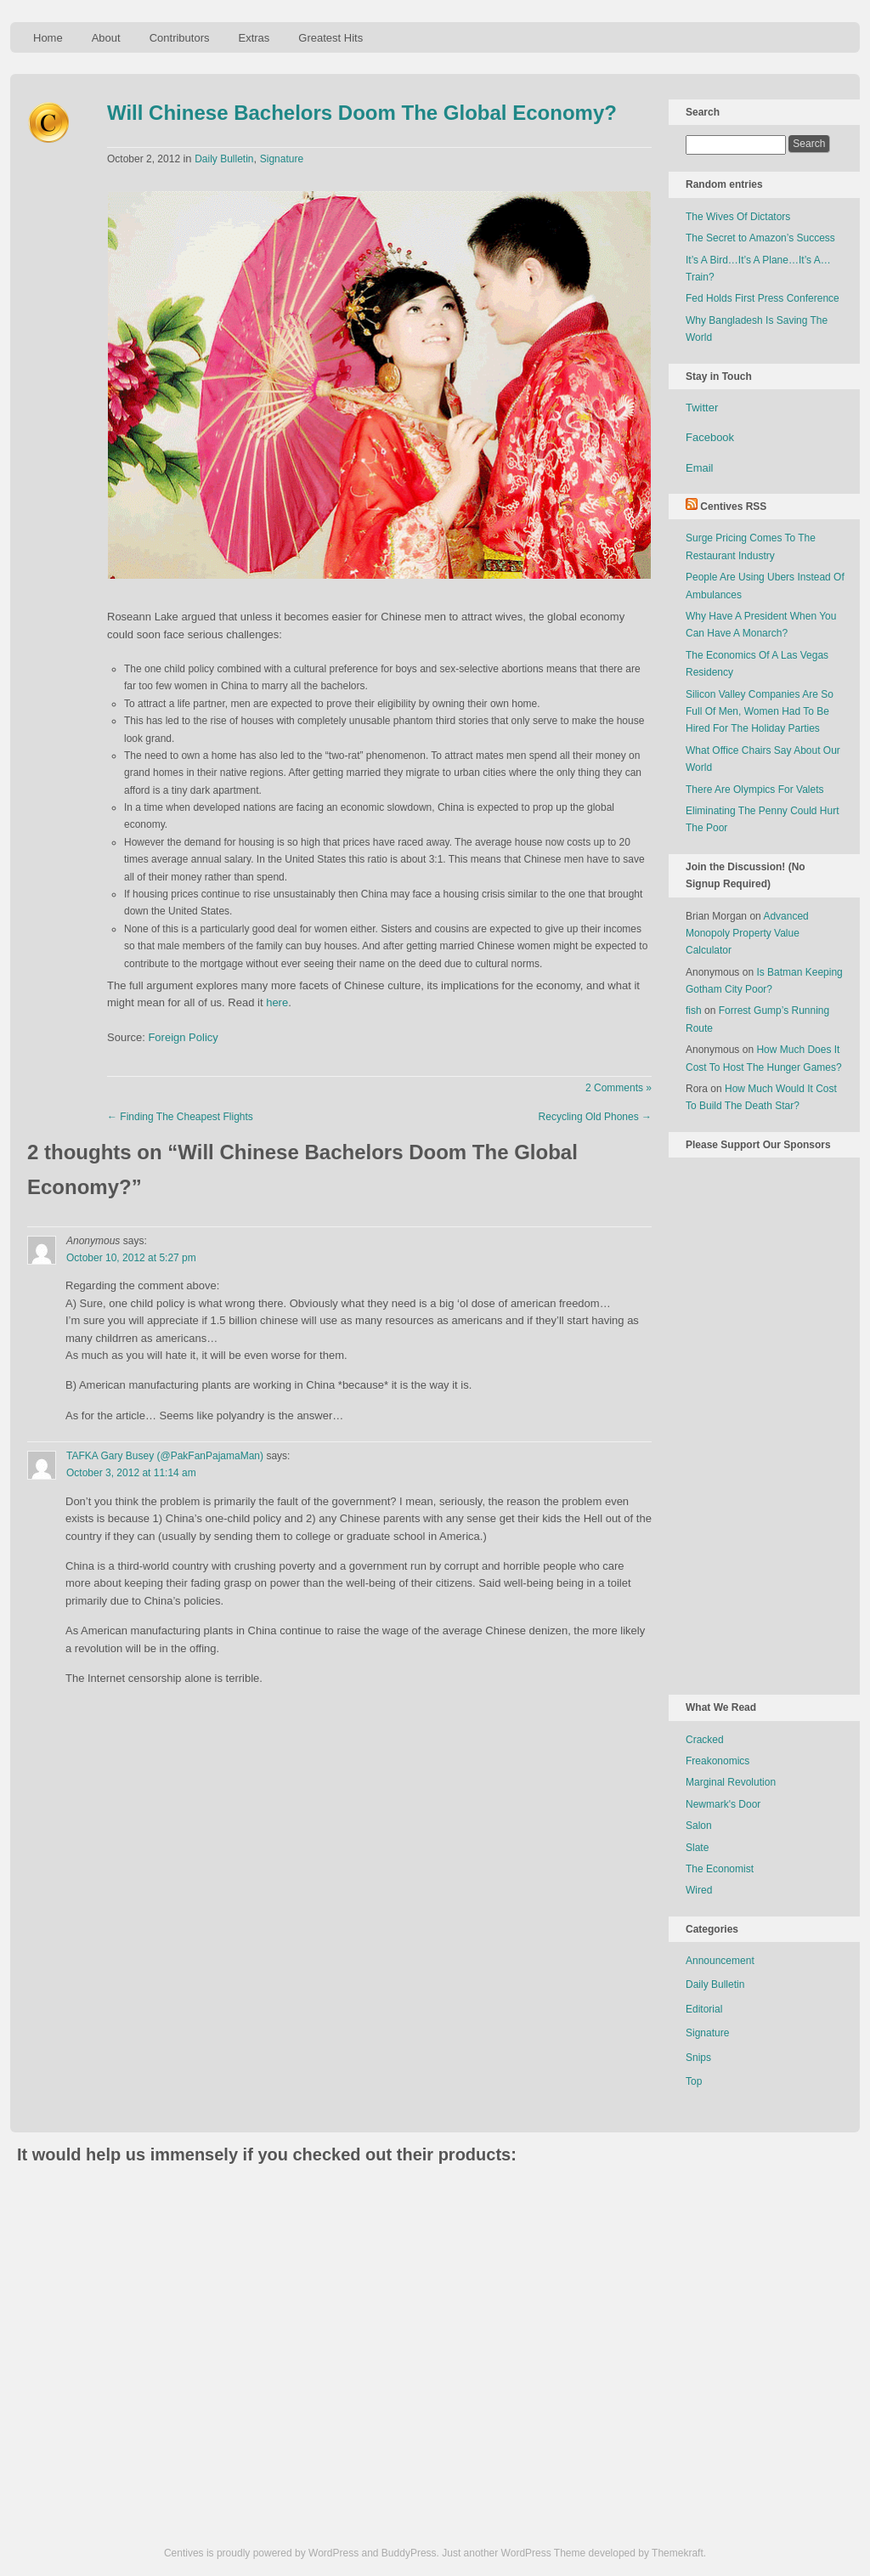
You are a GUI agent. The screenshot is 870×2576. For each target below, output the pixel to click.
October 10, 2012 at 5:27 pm (131, 1258)
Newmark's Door (723, 1804)
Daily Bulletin (224, 159)
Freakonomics (717, 1761)
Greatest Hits (330, 37)
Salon (699, 1826)
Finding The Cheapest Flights (180, 1117)
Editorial (704, 2009)
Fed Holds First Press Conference (762, 298)
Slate (697, 1848)
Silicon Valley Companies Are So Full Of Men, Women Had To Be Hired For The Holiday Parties (759, 711)
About (106, 37)
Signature (281, 159)
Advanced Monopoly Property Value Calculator (747, 933)
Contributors (180, 37)
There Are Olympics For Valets (755, 789)
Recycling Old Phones (595, 1117)
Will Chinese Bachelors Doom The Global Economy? (362, 112)
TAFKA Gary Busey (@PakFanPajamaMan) (164, 1456)
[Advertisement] (754, 1423)
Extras (253, 37)
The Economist (720, 1869)
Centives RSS (733, 506)
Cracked (705, 1740)
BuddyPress (409, 2553)
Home (48, 37)
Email (700, 467)
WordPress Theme (543, 2553)
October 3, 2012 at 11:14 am (131, 1473)
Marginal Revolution (731, 1782)
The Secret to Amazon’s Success (760, 238)
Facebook (710, 437)
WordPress (333, 2553)
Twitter (702, 407)
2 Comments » (618, 1088)
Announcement (720, 1961)
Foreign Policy (183, 1037)
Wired (699, 1890)
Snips (698, 2058)
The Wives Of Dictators (738, 217)
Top (694, 2081)
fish (694, 1010)
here (277, 1002)
